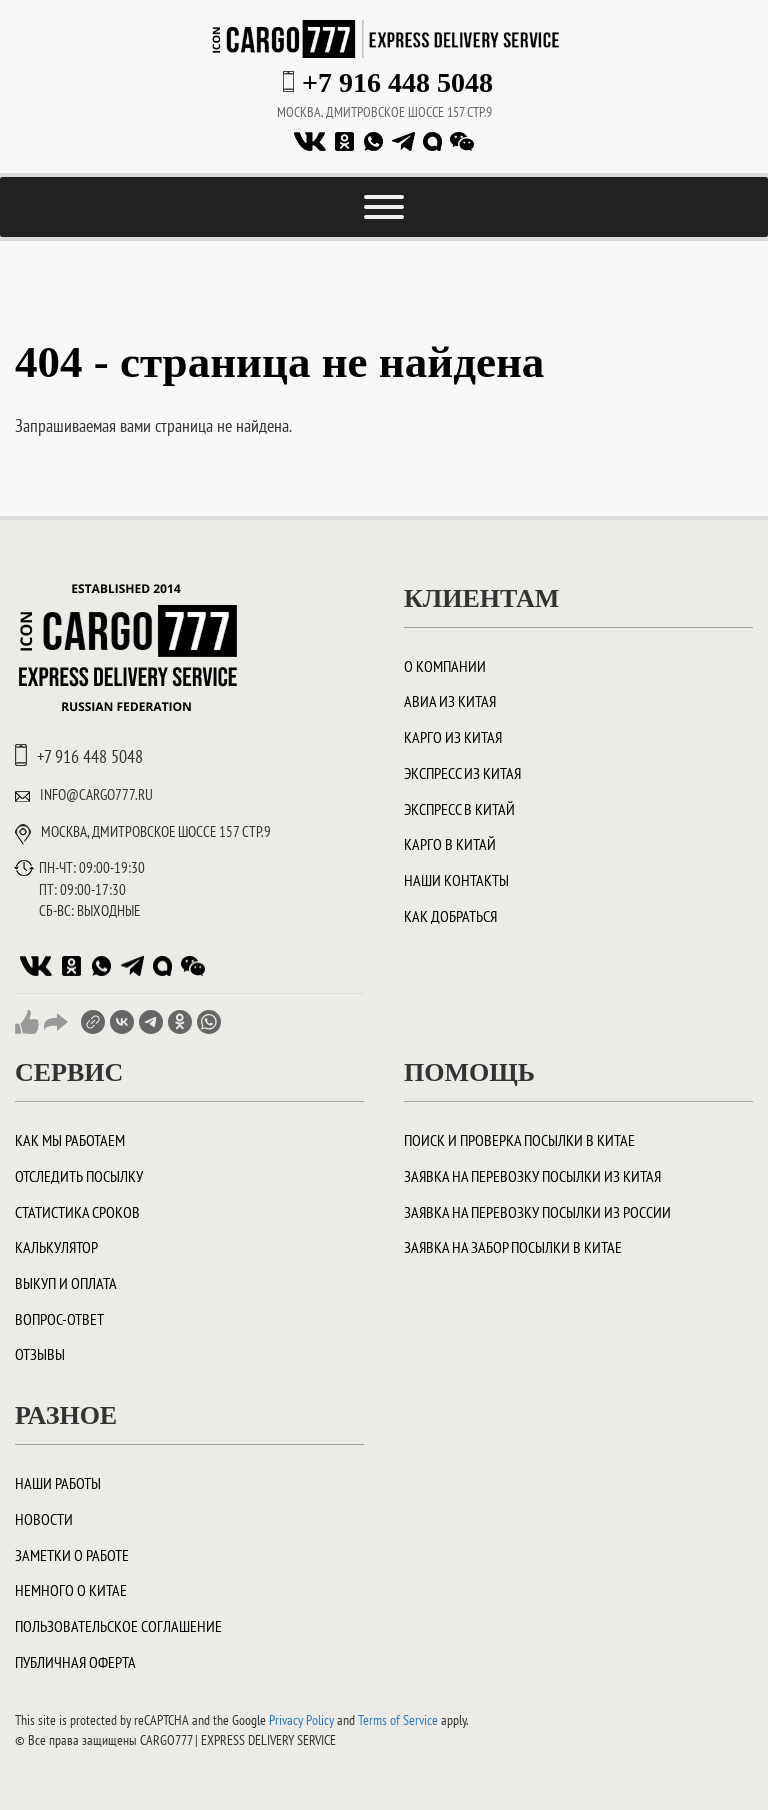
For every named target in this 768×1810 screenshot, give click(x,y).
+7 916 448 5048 (397, 82)
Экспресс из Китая (462, 773)
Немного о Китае (71, 1590)
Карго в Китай (450, 844)
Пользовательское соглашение (118, 1626)
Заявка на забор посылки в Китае (513, 1247)
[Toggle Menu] (384, 207)
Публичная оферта (75, 1662)
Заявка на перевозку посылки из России (537, 1212)
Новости (44, 1519)
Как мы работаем (70, 1140)
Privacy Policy (301, 1720)
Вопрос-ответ (59, 1319)
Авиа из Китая (450, 701)
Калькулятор (56, 1247)
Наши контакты (456, 880)
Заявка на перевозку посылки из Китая (532, 1176)
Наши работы (58, 1483)
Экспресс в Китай (459, 809)
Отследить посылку (79, 1176)
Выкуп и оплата (66, 1283)
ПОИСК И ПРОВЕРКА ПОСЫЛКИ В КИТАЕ (519, 1140)
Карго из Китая (453, 737)
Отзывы (40, 1354)
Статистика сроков (77, 1212)
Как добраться (450, 916)
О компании (445, 666)
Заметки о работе (72, 1555)
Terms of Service (398, 1720)
